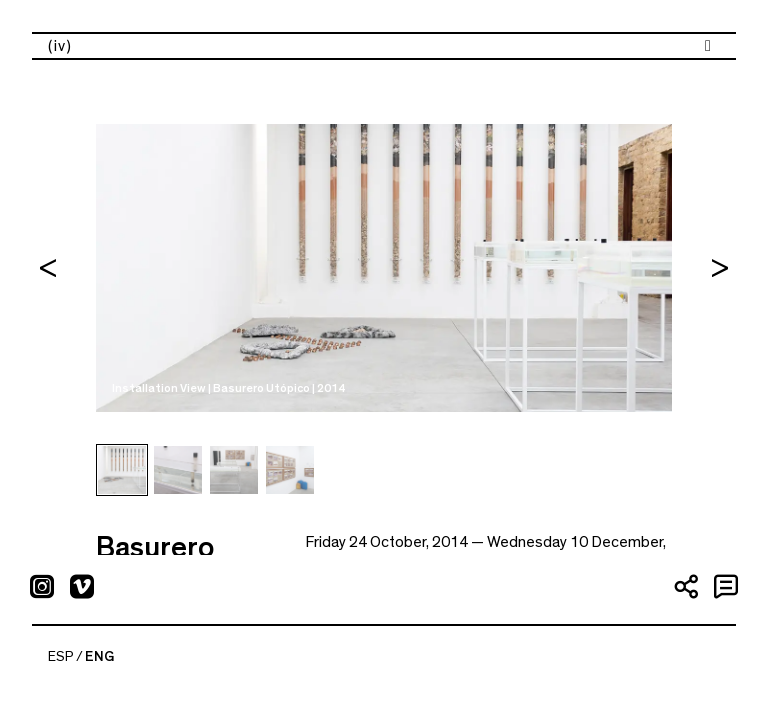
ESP (61, 657)
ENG (99, 657)
